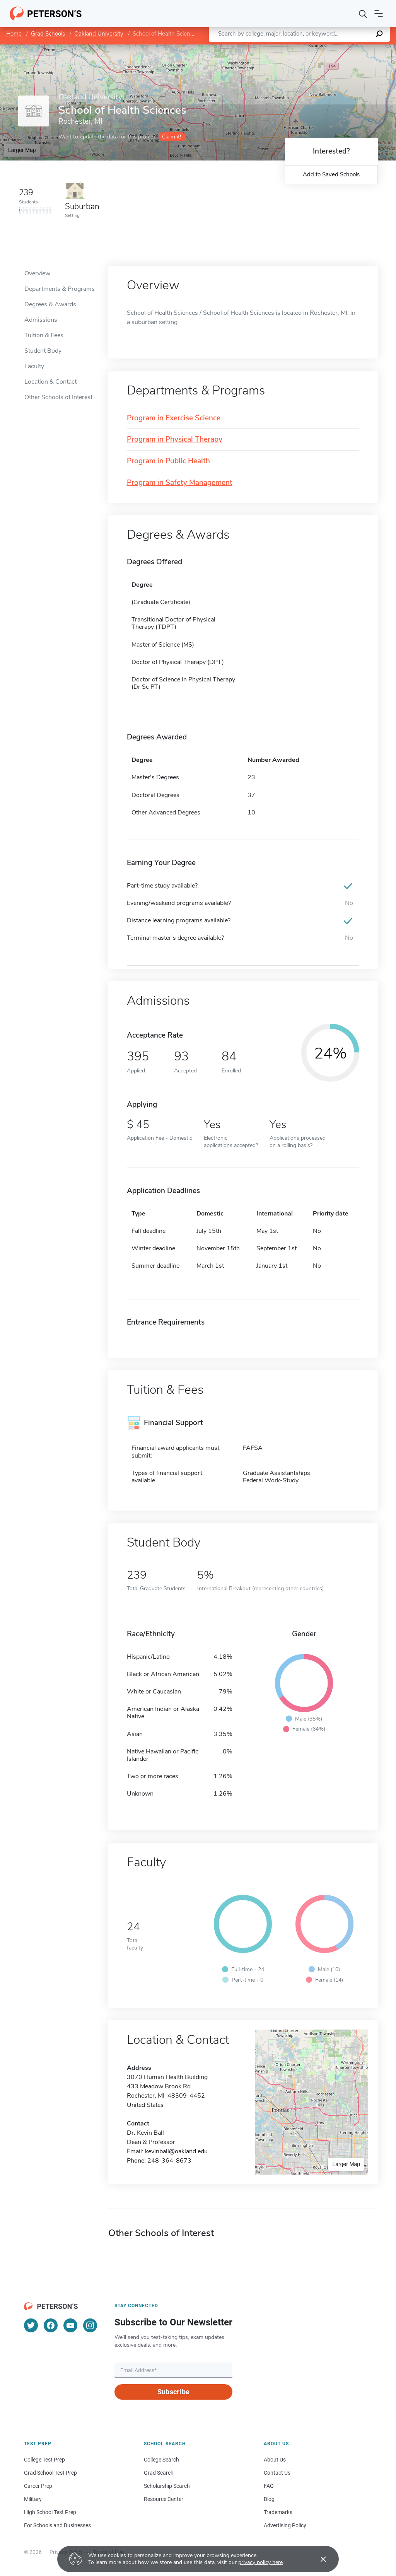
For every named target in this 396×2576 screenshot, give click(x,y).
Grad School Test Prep (50, 2473)
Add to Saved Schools (331, 174)
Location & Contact (50, 381)
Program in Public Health (168, 461)
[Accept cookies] (318, 2559)
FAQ (269, 2486)
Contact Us (277, 2473)
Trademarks (278, 2512)
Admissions (40, 320)
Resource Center (163, 2499)
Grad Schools (48, 34)
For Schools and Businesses (57, 2525)
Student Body (42, 351)
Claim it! (171, 136)
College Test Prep (44, 2460)
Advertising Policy (285, 2525)
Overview (37, 273)
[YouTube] (70, 2325)
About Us (275, 2460)
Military (33, 2499)
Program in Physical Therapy (174, 439)
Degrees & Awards (50, 304)
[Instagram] (90, 2325)
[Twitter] (31, 2325)
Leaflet (302, 48)
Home (14, 34)
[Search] (363, 13)
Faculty (34, 366)
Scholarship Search (167, 2486)
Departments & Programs (59, 289)
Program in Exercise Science (173, 418)
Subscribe (173, 2392)
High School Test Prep (50, 2512)
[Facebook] (51, 2325)
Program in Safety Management (179, 482)
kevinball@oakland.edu (176, 2151)
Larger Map (22, 150)
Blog (269, 2499)
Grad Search (159, 2473)
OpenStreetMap (343, 48)
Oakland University (98, 34)
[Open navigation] (378, 13)
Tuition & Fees (43, 335)
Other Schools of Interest (58, 397)
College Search (161, 2460)
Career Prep (38, 2486)
